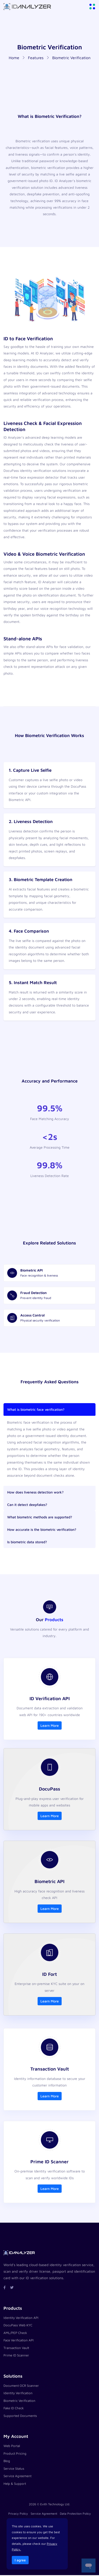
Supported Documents (20, 2416)
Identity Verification (18, 2394)
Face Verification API (18, 2341)
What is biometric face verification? (35, 1409)
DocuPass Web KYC (17, 2326)
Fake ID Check (13, 2409)
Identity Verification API (20, 2318)
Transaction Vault (16, 2349)
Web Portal (11, 2447)
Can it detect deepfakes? (27, 1505)
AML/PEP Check (15, 2333)
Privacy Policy (18, 2514)
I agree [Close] (20, 2560)
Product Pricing (14, 2454)
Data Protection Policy (75, 2514)
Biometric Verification (19, 2401)
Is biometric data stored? (27, 1542)
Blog (6, 2462)
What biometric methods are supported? (39, 1517)
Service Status (13, 2469)
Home (14, 57)
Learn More (49, 1726)
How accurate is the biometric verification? (41, 1529)
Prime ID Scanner (16, 2356)
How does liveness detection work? (35, 1492)
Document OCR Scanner (21, 2386)
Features (35, 57)
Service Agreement (17, 2477)
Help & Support (14, 2484)
